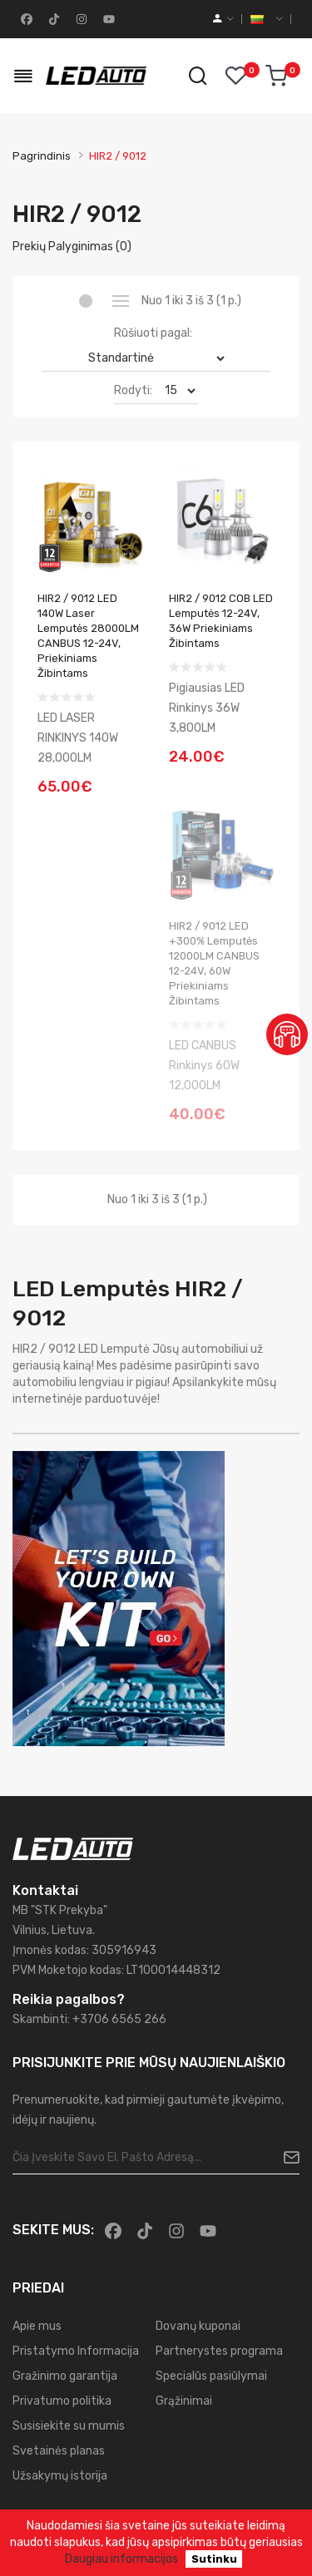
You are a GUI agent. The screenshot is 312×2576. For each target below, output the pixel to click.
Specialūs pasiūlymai (211, 2376)
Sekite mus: (53, 2230)
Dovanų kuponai (198, 2326)
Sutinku (214, 2559)
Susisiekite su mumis (68, 2426)
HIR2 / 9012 (117, 156)
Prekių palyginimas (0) (71, 246)
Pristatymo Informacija (75, 2351)
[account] (223, 19)
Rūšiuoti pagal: (153, 333)
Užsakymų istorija (59, 2476)
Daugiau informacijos (121, 2559)
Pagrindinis (41, 156)
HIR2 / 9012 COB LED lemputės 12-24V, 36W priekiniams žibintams (221, 620)
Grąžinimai (184, 2401)
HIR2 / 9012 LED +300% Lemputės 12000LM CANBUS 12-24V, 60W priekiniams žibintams (214, 963)
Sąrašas (121, 301)
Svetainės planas (58, 2451)
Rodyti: (133, 390)
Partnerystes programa (219, 2351)
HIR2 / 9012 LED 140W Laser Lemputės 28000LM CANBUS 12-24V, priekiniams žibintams (88, 635)
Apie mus (37, 2326)
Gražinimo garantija (64, 2376)
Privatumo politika (61, 2401)
